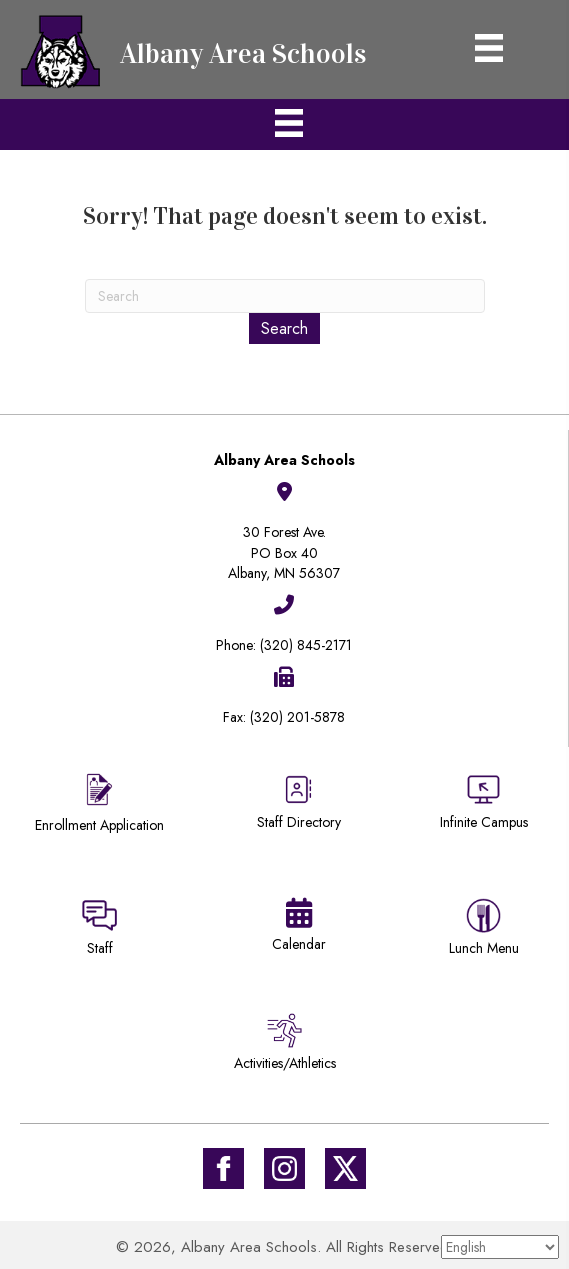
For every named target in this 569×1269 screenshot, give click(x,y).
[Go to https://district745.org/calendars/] (298, 929)
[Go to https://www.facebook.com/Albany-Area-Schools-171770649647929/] (223, 1168)
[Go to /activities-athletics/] (285, 1045)
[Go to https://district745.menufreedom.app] (483, 930)
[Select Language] (500, 1247)
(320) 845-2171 (306, 645)
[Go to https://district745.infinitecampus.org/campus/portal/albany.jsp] (483, 804)
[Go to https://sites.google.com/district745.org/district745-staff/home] (99, 930)
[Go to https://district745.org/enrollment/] (99, 805)
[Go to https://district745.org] (200, 49)
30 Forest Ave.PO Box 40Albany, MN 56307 (284, 552)
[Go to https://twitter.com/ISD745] (345, 1168)
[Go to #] (284, 1168)
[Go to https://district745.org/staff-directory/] (298, 809)
